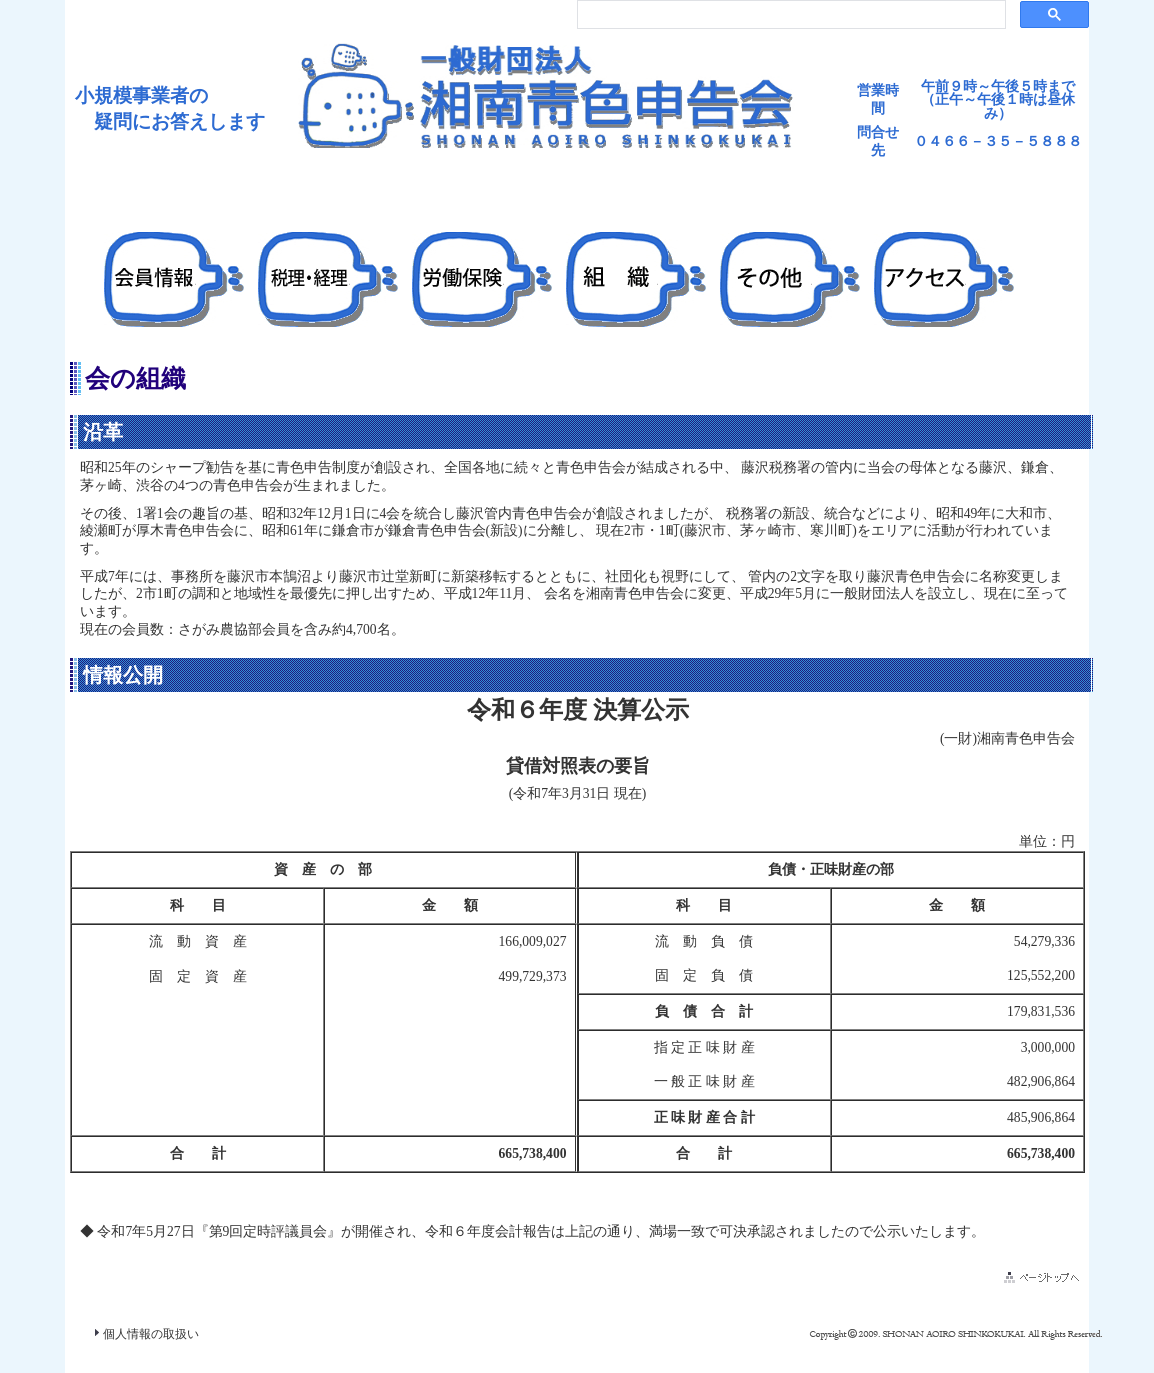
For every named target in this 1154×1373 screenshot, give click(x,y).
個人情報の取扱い (151, 1334)
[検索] (789, 15)
